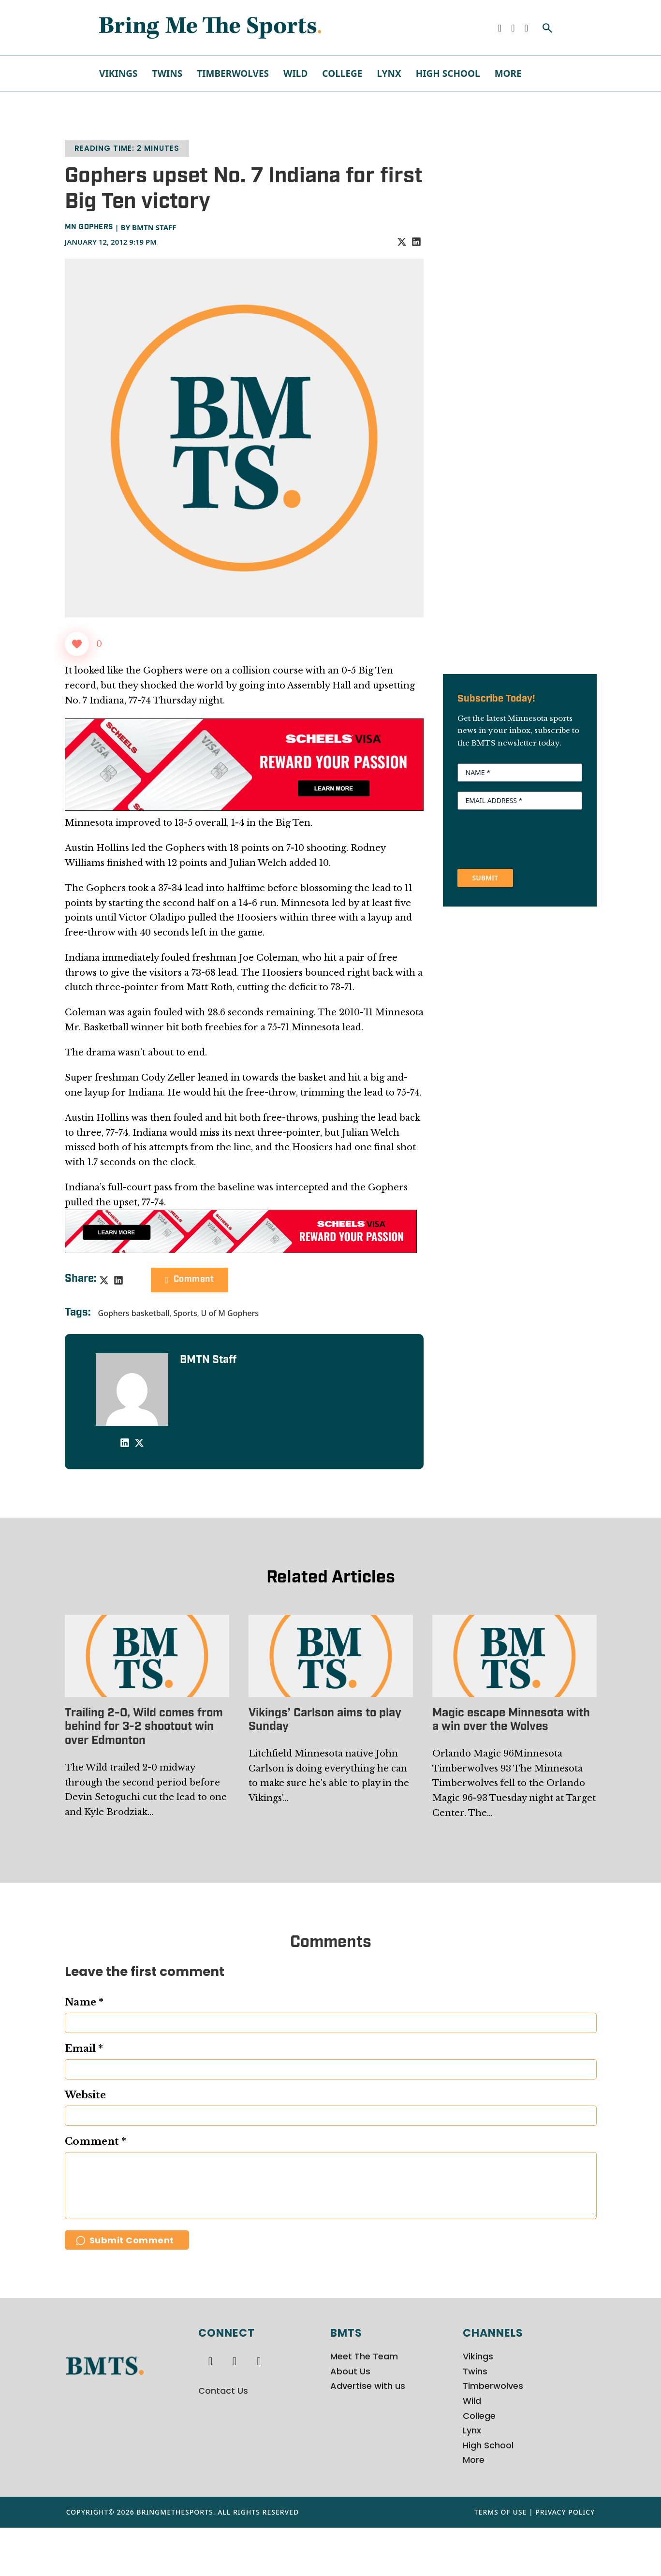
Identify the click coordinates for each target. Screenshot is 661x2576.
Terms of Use (500, 2560)
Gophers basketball (134, 1313)
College (342, 73)
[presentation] (530, 838)
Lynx (389, 73)
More (508, 73)
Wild (295, 73)
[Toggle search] (547, 28)
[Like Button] (77, 644)
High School (448, 73)
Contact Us (223, 2439)
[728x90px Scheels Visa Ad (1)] (241, 1231)
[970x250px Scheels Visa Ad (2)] (244, 764)
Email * (84, 2048)
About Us (350, 2420)
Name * (84, 2002)
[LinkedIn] (416, 241)
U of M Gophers (230, 1313)
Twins (167, 73)
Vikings (118, 73)
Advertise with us (367, 2435)
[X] (402, 241)
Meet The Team (364, 2405)
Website (85, 2095)
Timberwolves (233, 73)
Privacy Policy (565, 2560)
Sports (185, 1313)
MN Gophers (89, 227)
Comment (189, 1279)
